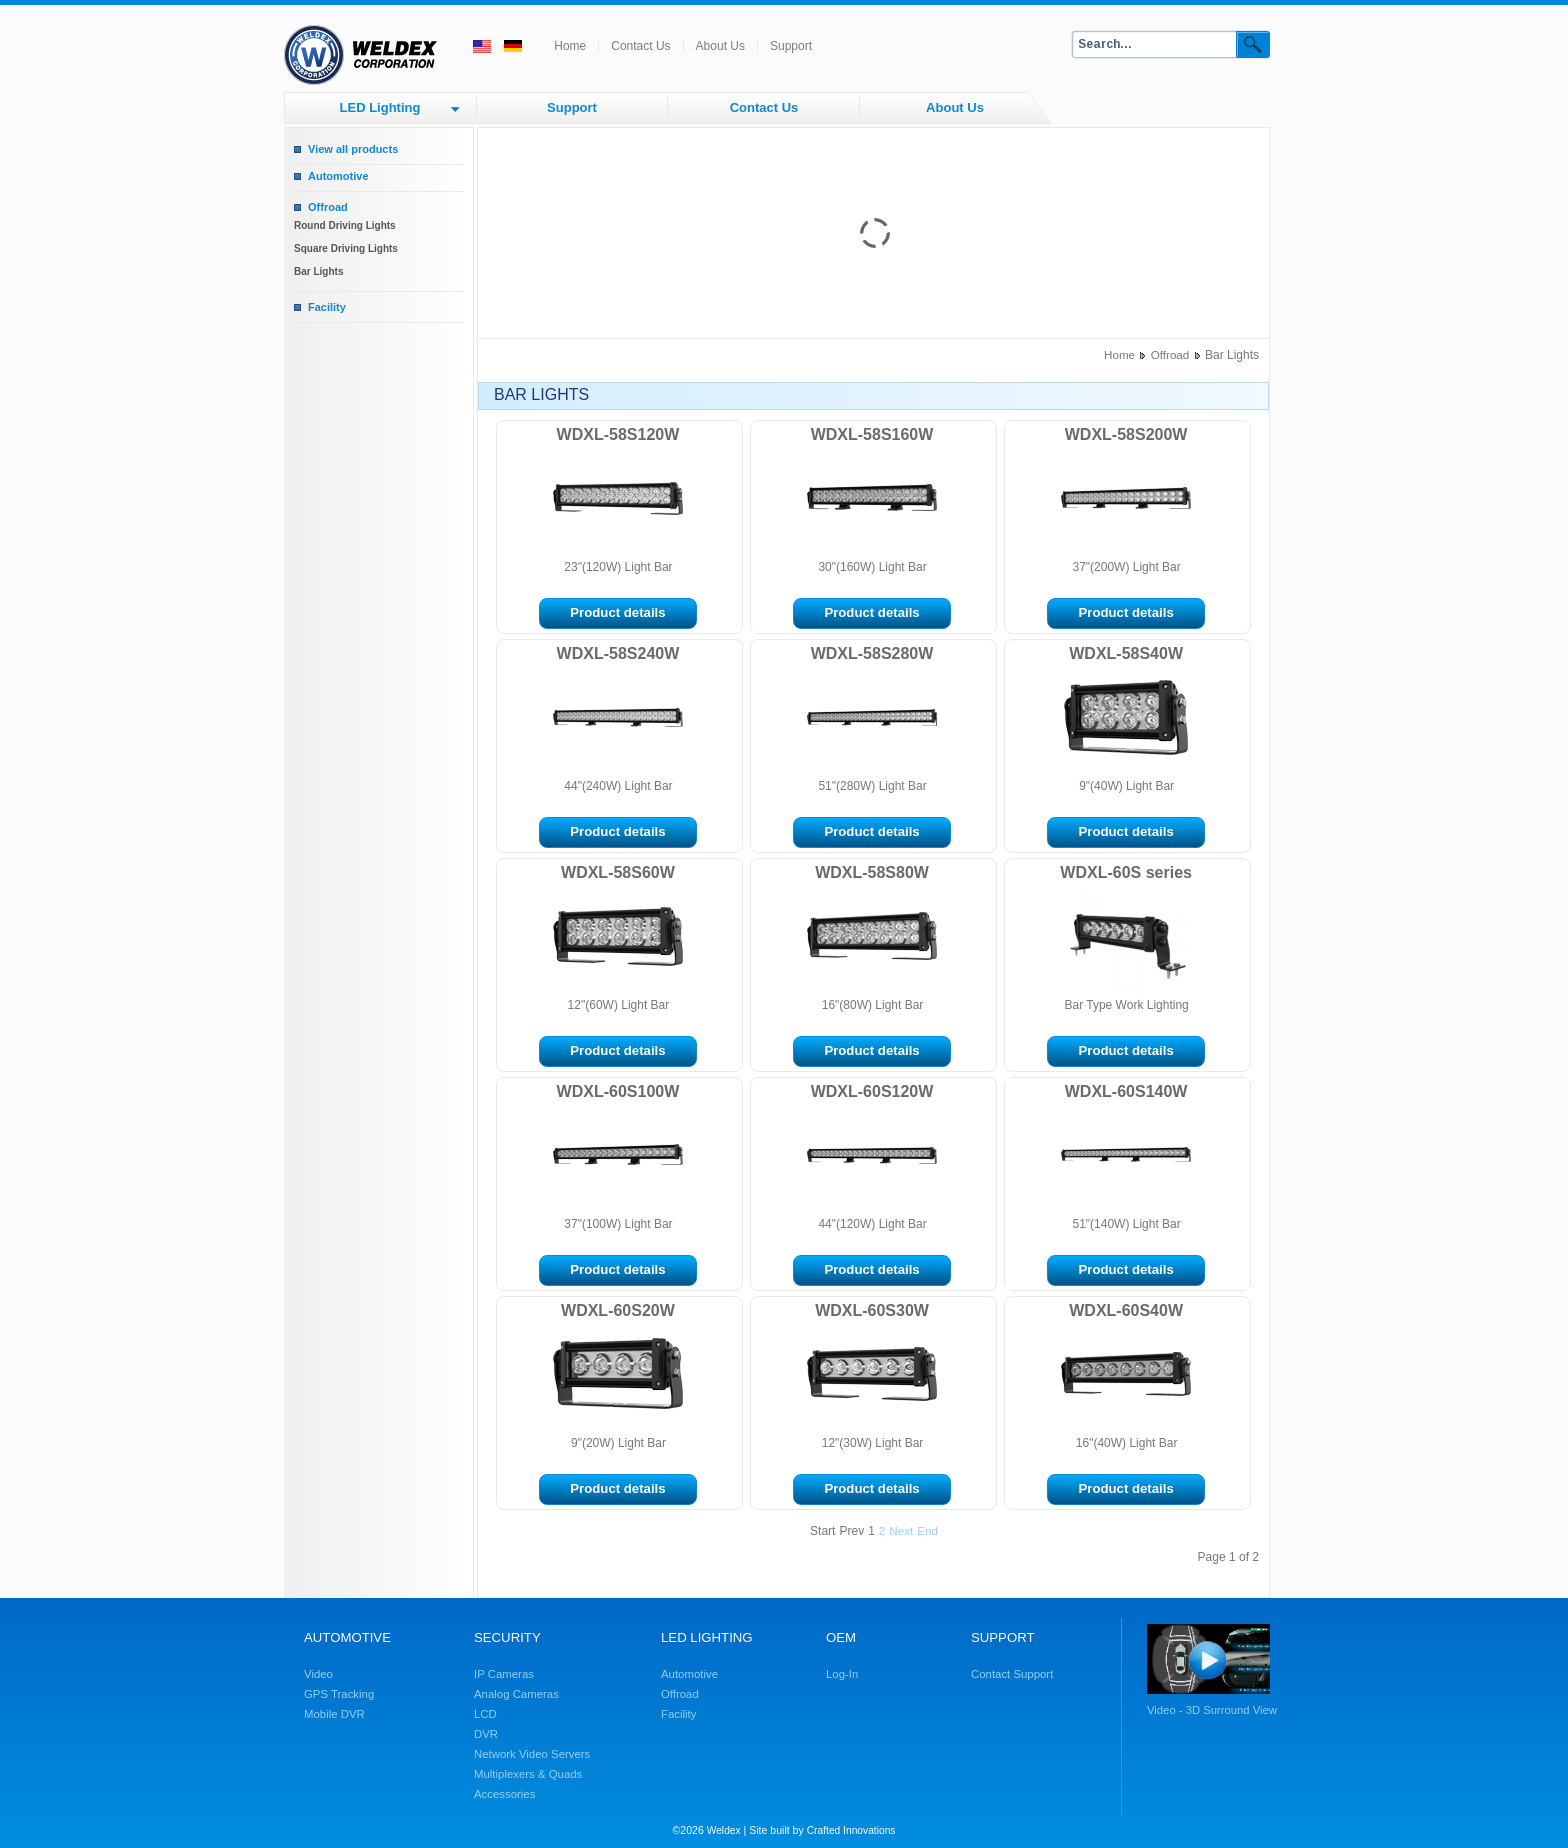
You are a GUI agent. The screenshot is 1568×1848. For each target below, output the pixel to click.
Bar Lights (318, 271)
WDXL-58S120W (618, 434)
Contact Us (640, 46)
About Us (720, 46)
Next (901, 1530)
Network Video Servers (532, 1754)
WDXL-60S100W (618, 1091)
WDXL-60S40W (1126, 1310)
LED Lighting (380, 107)
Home (570, 46)
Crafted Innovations (851, 1830)
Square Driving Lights (346, 248)
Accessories (504, 1794)
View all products (353, 149)
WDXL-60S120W (872, 1091)
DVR (486, 1734)
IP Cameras (504, 1674)
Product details (617, 612)
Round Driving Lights (345, 225)
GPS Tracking (339, 1694)
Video (318, 1674)
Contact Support (1012, 1674)
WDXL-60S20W (618, 1310)
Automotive (338, 176)
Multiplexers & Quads (528, 1774)
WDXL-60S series (1126, 872)
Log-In (842, 1674)
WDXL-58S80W (872, 872)
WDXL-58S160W (872, 434)
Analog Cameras (516, 1694)
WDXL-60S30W (872, 1310)
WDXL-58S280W (872, 653)
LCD (485, 1714)
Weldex (724, 1830)
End (927, 1530)
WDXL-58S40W (1126, 653)
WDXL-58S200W (1126, 434)
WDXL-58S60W (618, 872)
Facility (327, 307)
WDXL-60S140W (1126, 1091)
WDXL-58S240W (618, 653)
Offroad (328, 207)
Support (791, 46)
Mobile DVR (334, 1714)
